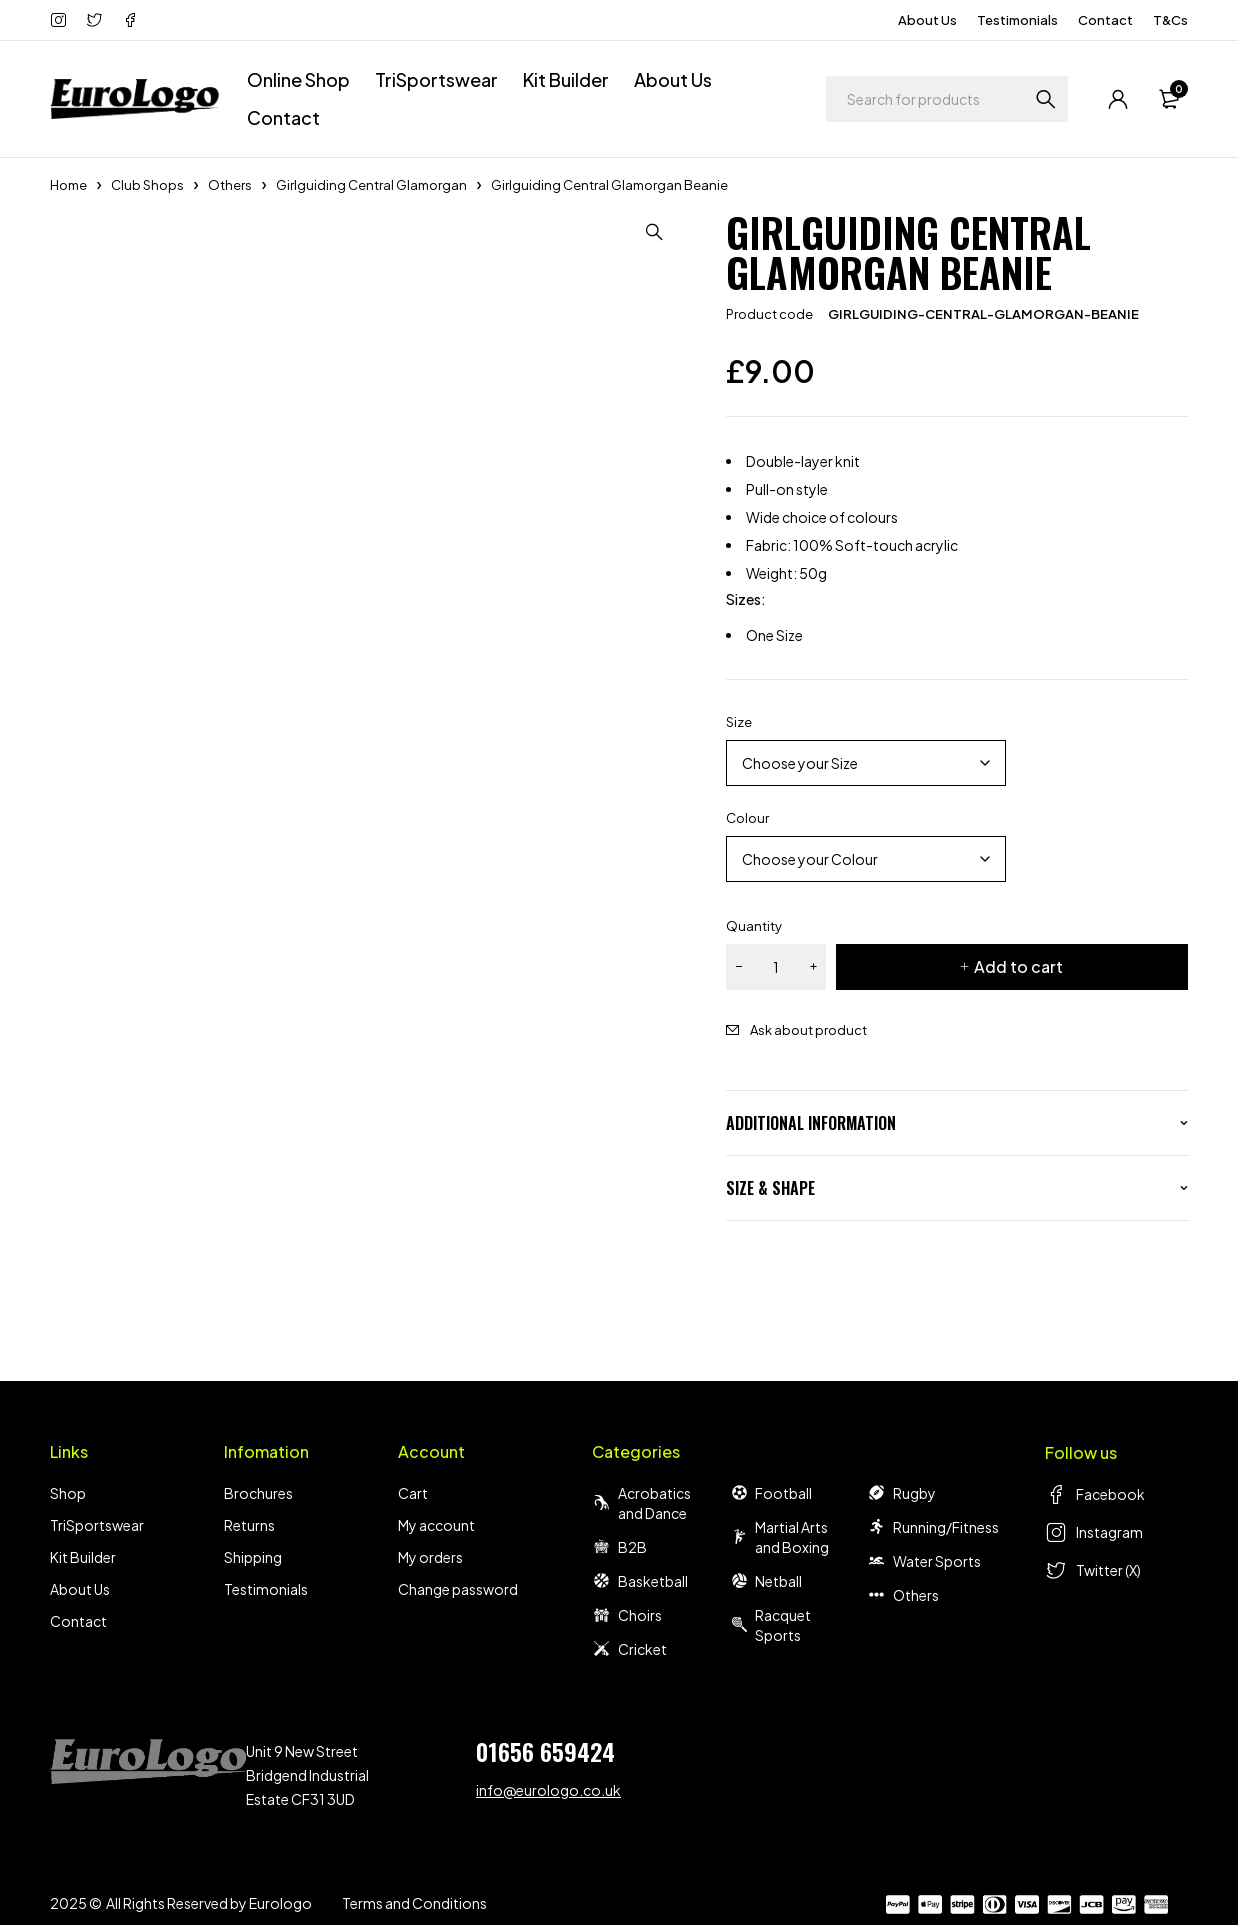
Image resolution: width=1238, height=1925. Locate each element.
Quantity (754, 926)
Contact (1105, 20)
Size (739, 722)
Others (230, 185)
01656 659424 (545, 1751)
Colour (747, 818)
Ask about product (808, 1030)
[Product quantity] (776, 967)
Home (68, 185)
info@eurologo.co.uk (548, 1790)
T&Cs (1170, 20)
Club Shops (147, 185)
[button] (656, 232)
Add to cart (1018, 966)
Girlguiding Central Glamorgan (371, 185)
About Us (927, 20)
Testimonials (1017, 20)
